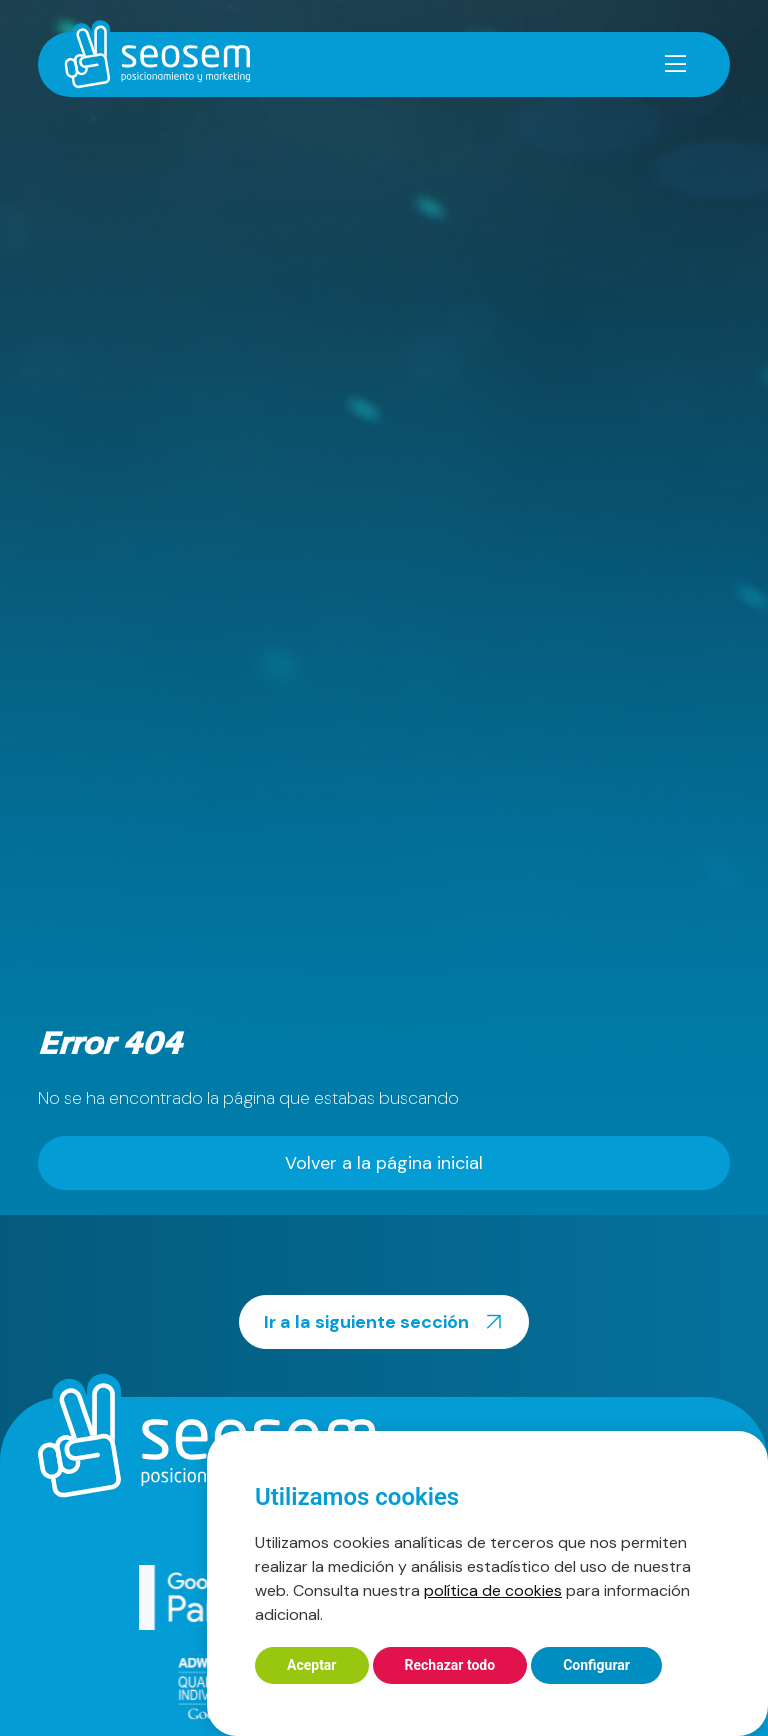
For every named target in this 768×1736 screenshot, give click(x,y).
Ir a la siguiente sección (386, 1322)
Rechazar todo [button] (450, 1665)
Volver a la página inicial (384, 1163)
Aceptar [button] (312, 1665)
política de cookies (493, 1590)
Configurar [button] (596, 1665)
